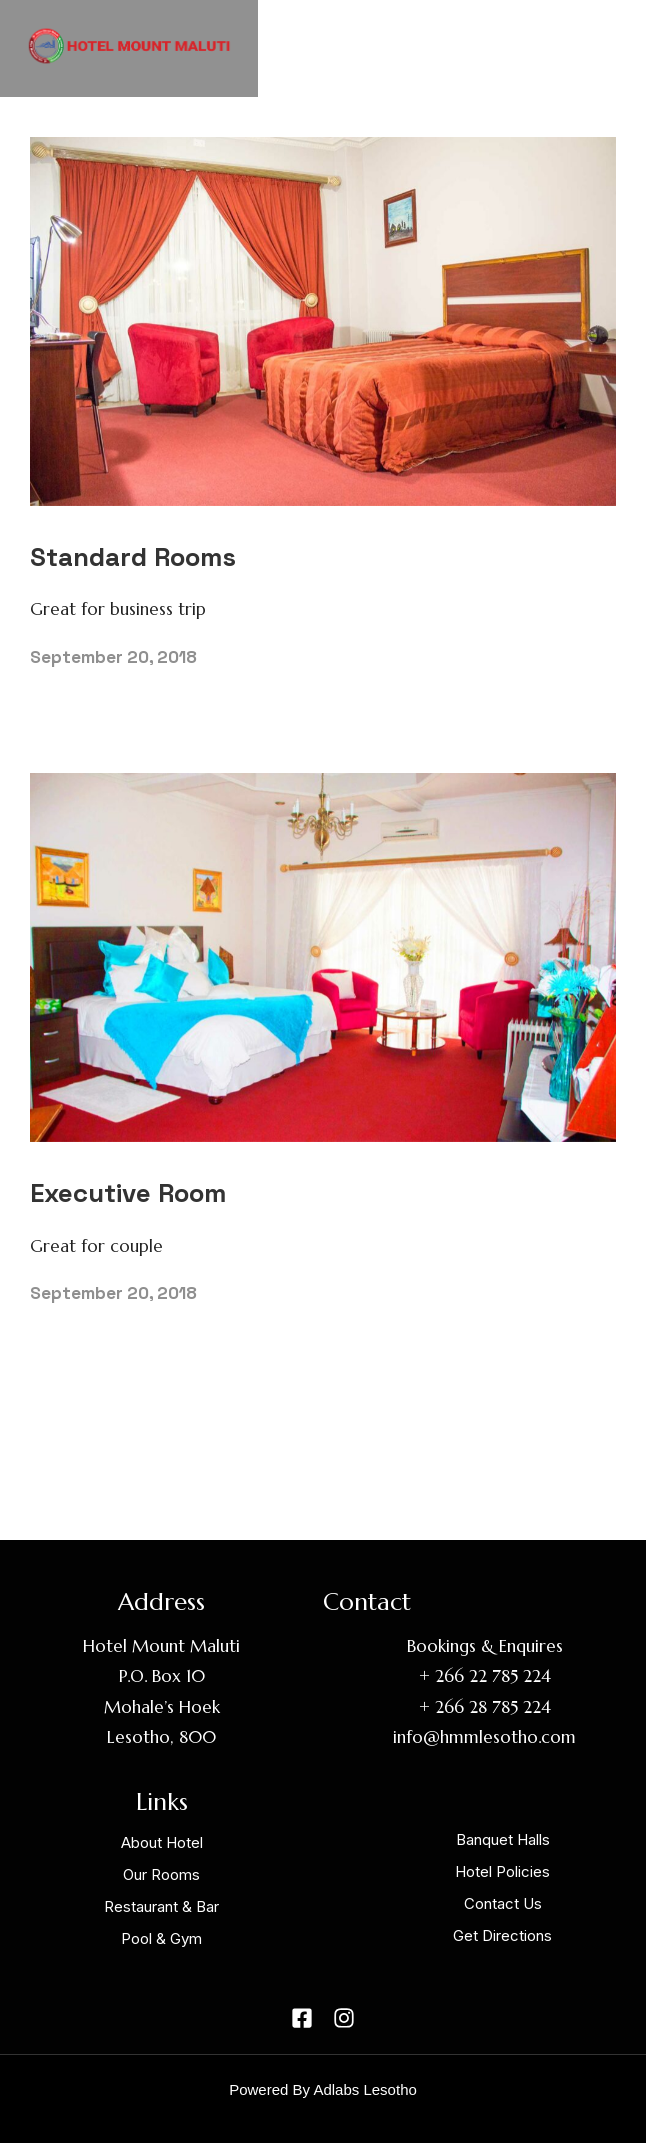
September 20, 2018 (113, 657)
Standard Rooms (133, 557)
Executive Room (128, 1193)
